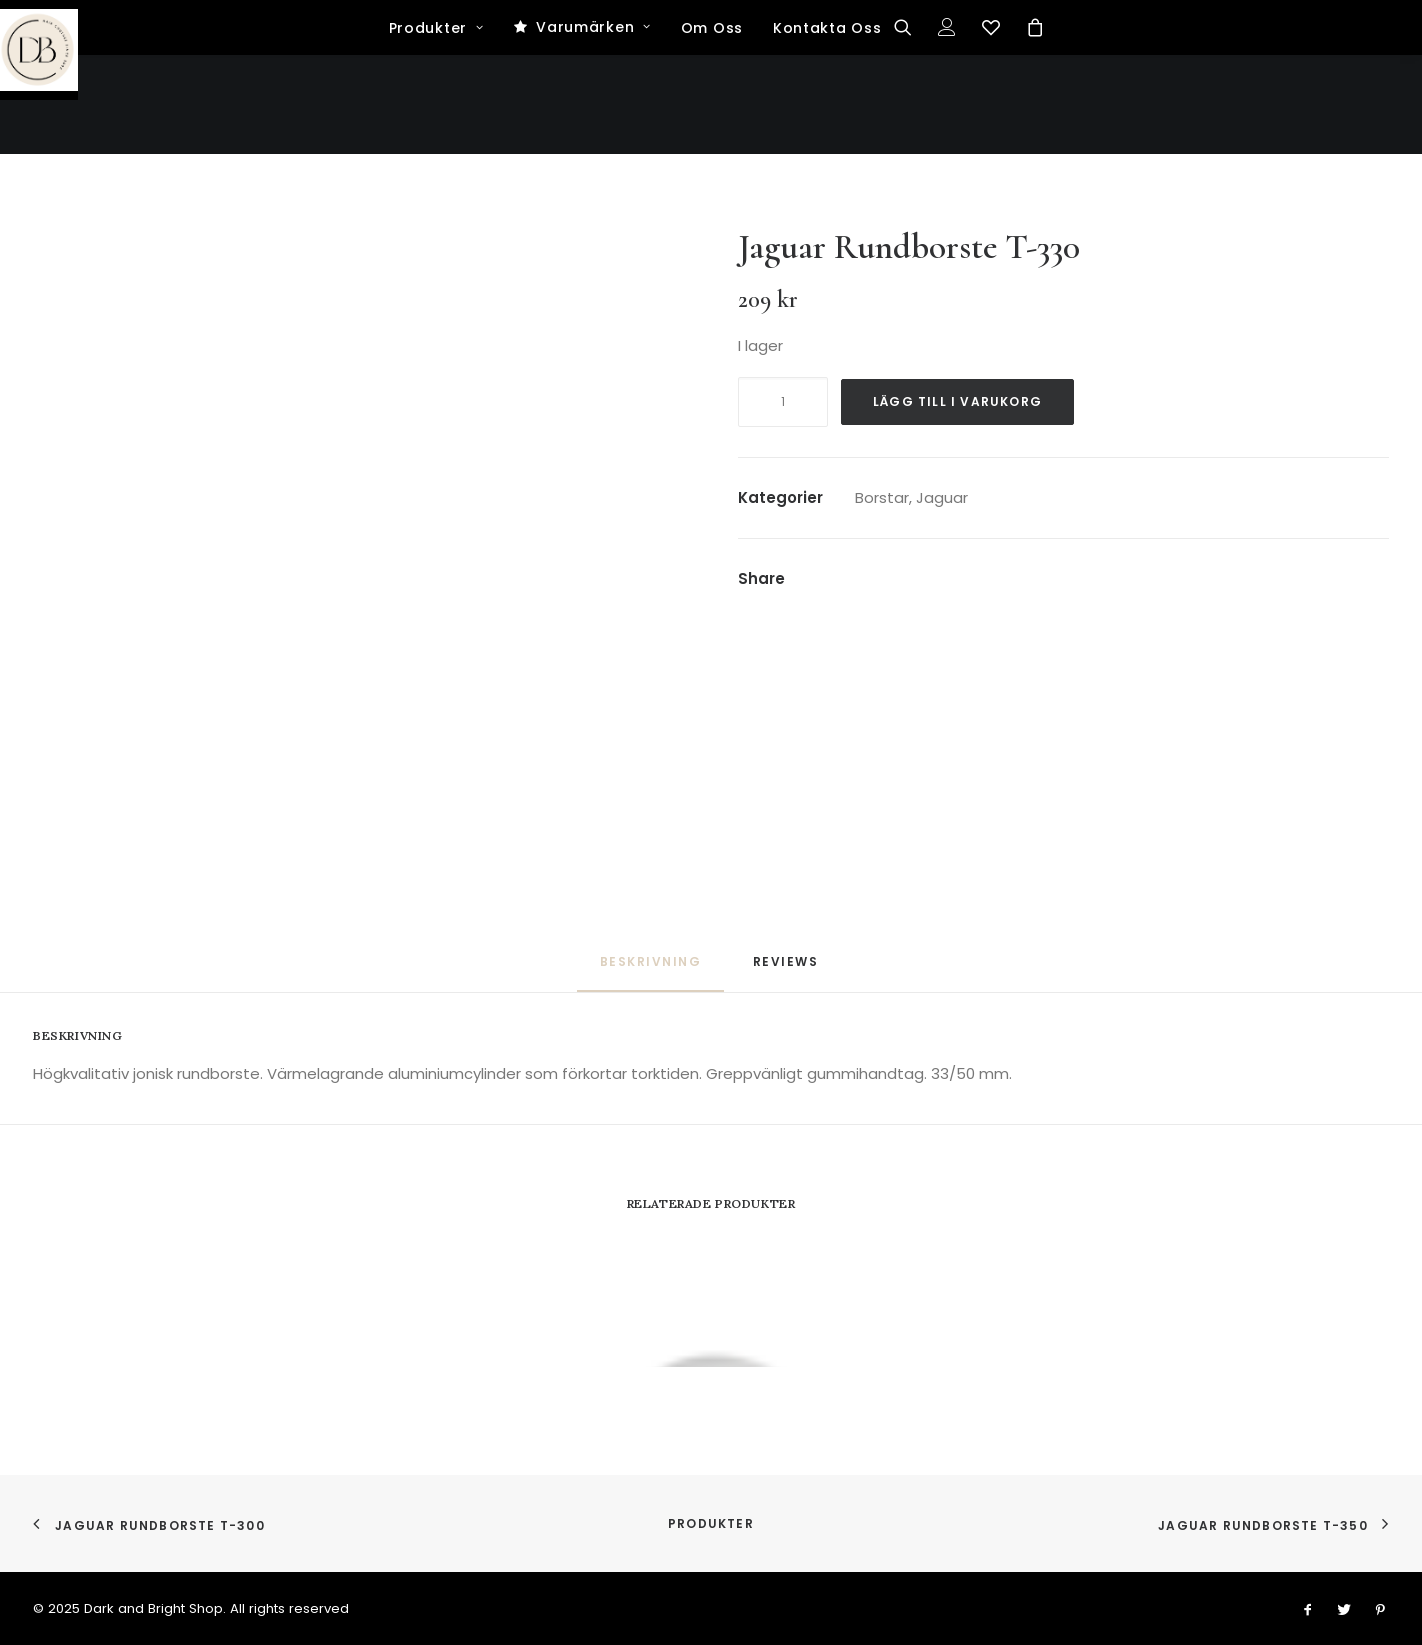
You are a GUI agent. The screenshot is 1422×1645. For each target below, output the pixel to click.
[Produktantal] (783, 402)
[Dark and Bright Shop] (711, 50)
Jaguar (942, 497)
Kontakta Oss (827, 128)
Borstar (882, 497)
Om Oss (712, 128)
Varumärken (593, 127)
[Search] (909, 127)
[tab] (788, 969)
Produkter (436, 128)
